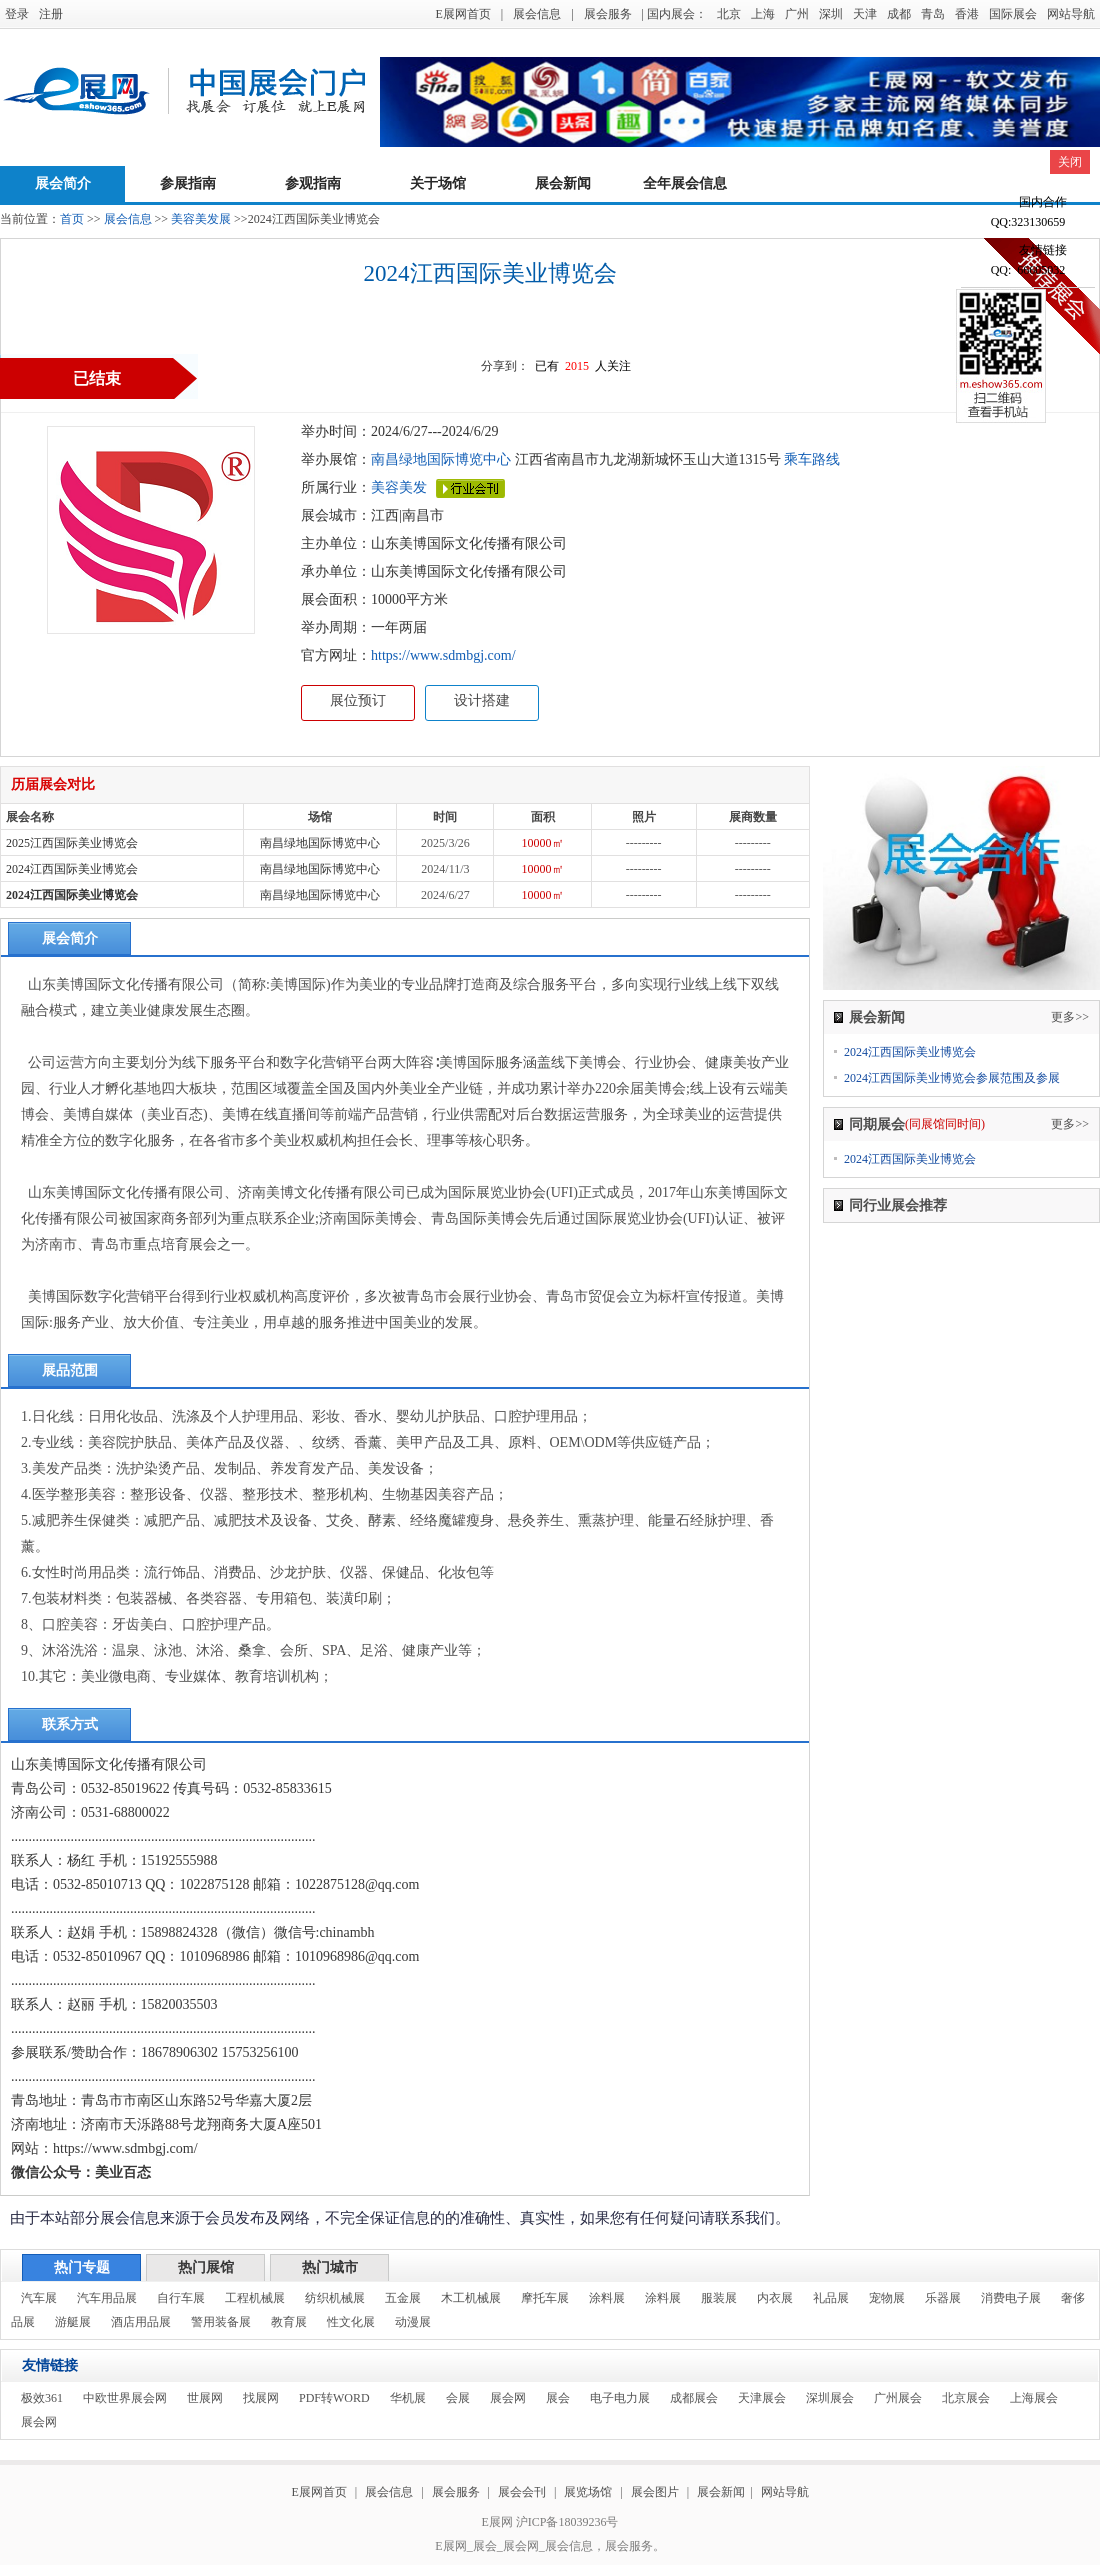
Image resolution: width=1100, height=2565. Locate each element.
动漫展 (413, 2322)
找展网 (261, 2398)
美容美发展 (201, 219)
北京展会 (966, 2398)
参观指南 (313, 183)
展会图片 (656, 2492)
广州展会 (898, 2398)
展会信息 (537, 14)
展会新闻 (563, 183)
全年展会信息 (685, 183)
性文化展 (351, 2322)
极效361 (42, 2398)
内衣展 (775, 2298)
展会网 (508, 2398)
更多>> (1070, 1017)
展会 (558, 2398)
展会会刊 (522, 2492)
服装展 (719, 2298)
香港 (967, 14)
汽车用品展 (107, 2298)
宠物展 (887, 2298)
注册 (51, 14)
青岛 (933, 14)
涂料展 (607, 2298)
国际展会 (1013, 14)
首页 (72, 219)
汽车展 (39, 2298)
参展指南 (188, 183)
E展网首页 (462, 14)
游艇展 (73, 2322)
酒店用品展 (141, 2322)
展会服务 (608, 14)
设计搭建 (482, 700)
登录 (17, 14)
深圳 (831, 14)
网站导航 (1071, 14)
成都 (899, 14)
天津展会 (762, 2398)
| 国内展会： (674, 14)
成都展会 (694, 2398)
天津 (865, 14)
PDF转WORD (334, 2398)
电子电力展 (620, 2398)
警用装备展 (221, 2322)
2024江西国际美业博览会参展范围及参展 (952, 1078)
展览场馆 (588, 2492)
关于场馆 (438, 183)
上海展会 (1034, 2398)
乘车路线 (811, 459)
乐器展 (943, 2298)
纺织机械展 (335, 2298)
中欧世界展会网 (125, 2398)
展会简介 (63, 183)
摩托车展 (545, 2298)
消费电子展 (1011, 2298)
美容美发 (399, 487)
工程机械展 (255, 2298)
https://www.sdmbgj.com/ (443, 655)
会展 (458, 2398)
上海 (763, 14)
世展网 (205, 2398)
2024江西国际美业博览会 (72, 869)
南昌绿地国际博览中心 (441, 459)
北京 (729, 14)
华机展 (408, 2398)
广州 (797, 14)
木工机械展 (471, 2298)
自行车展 (181, 2298)
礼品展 (831, 2298)
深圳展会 (830, 2398)
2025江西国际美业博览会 (72, 843)
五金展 (403, 2298)
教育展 (289, 2322)
